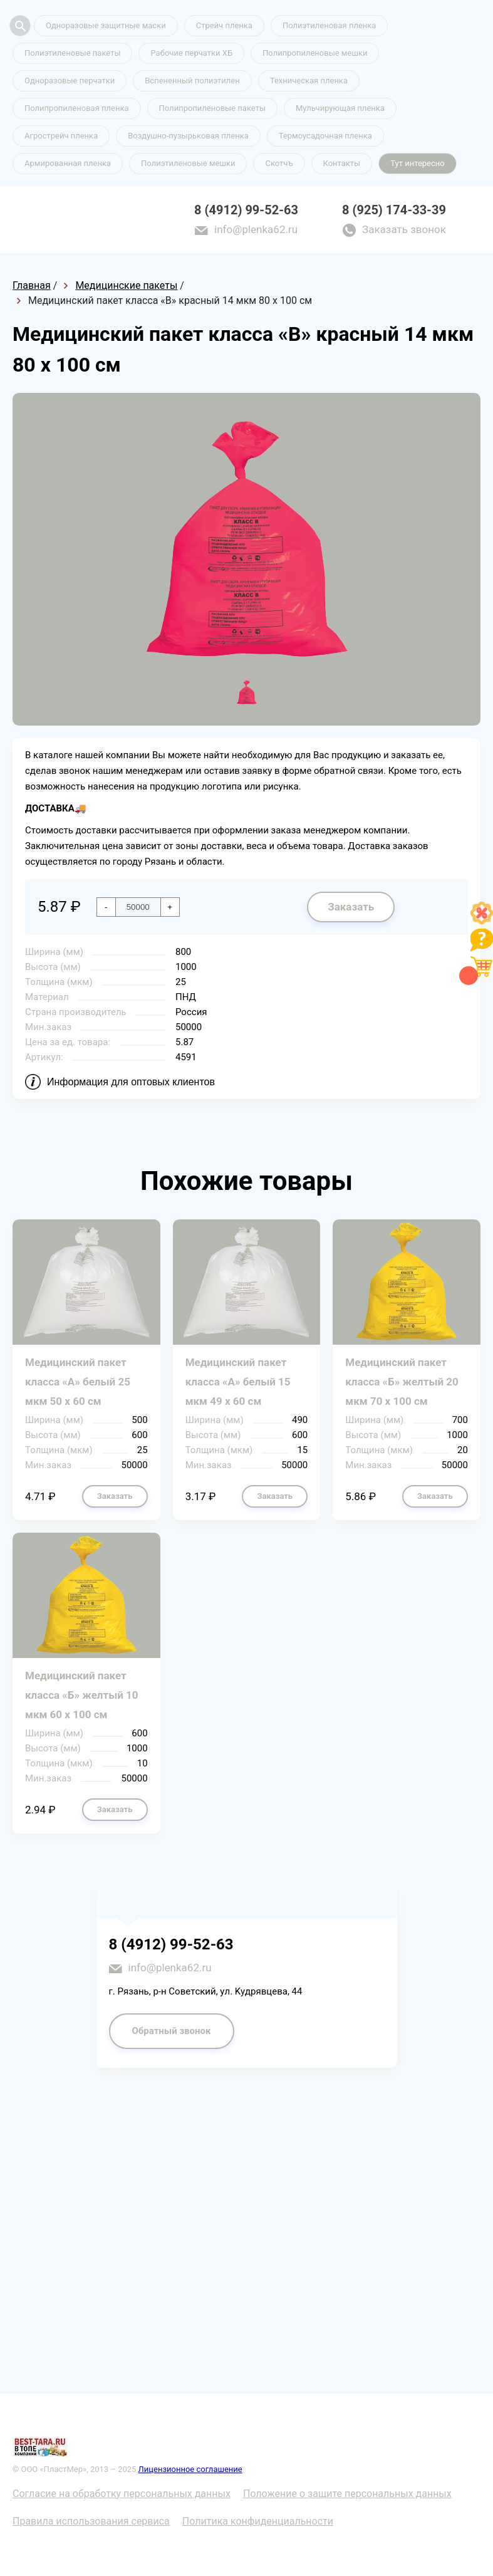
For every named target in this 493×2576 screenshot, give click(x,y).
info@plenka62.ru (256, 229)
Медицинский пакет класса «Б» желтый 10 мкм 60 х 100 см (81, 1695)
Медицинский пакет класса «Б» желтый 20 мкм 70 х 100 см (402, 1381)
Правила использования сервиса (91, 2521)
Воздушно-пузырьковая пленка (188, 135)
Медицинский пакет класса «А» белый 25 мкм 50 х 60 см (77, 1381)
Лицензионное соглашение (190, 2469)
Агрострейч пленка (61, 135)
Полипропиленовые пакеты (212, 108)
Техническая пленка (309, 80)
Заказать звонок (404, 229)
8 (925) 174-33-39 (394, 209)
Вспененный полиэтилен (192, 80)
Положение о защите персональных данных (347, 2494)
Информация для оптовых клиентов (131, 1082)
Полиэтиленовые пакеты (72, 53)
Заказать (351, 906)
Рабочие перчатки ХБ (191, 53)
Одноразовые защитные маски (106, 25)
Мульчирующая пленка (340, 108)
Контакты (342, 163)
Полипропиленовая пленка (76, 108)
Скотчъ (279, 163)
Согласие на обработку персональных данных (122, 2494)
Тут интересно (417, 163)
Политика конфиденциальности (257, 2521)
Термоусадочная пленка (325, 135)
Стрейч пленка (224, 25)
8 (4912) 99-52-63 (246, 209)
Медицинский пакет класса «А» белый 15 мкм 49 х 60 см (238, 1381)
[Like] (481, 921)
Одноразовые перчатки (69, 80)
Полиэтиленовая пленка (329, 25)
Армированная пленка (67, 163)
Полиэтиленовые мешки (188, 163)
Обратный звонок (171, 2030)
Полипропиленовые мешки (314, 53)
